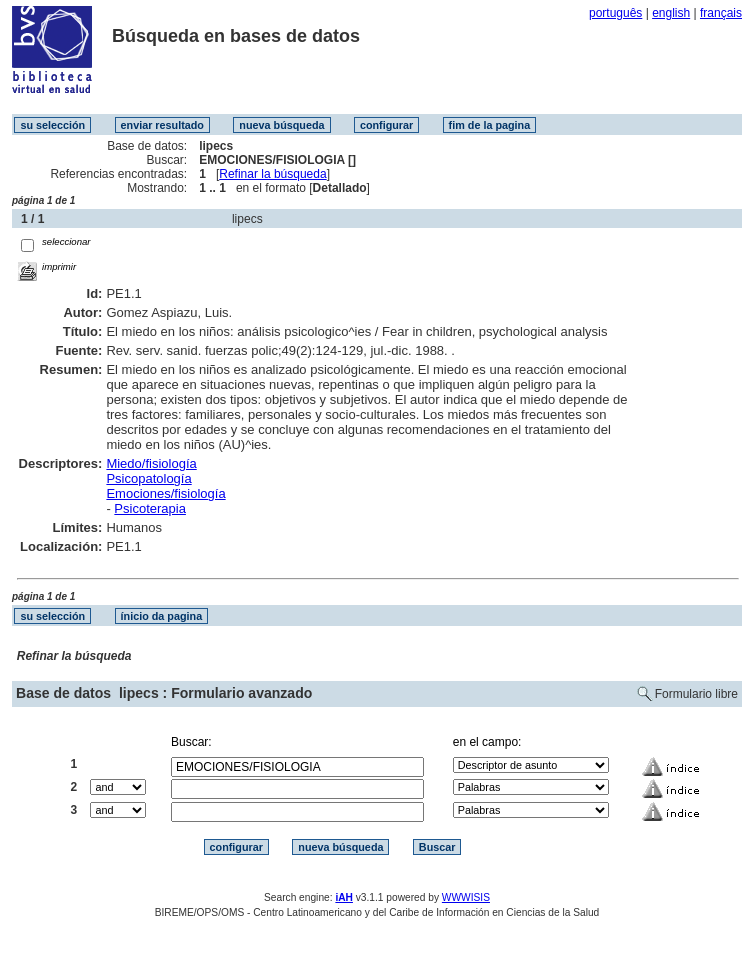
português (615, 13)
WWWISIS (466, 897)
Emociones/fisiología (165, 493)
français (721, 13)
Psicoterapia (150, 508)
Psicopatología (148, 478)
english (671, 13)
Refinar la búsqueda (272, 174)
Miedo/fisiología (151, 463)
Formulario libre (696, 694)
